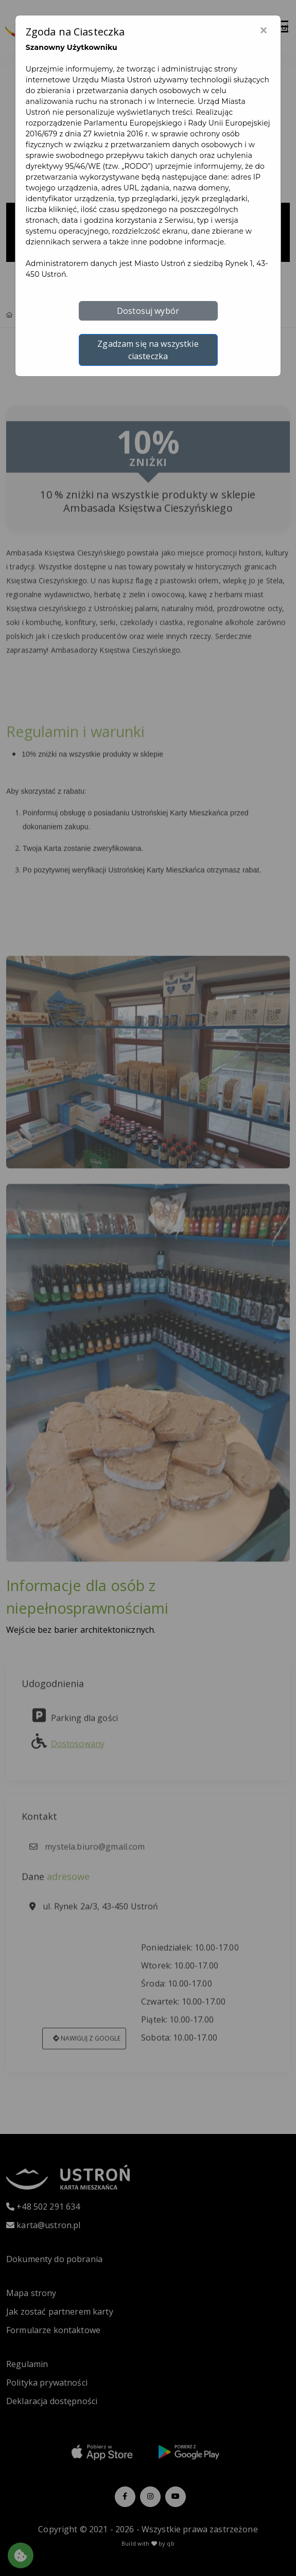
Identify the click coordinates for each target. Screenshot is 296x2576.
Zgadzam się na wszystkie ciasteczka (147, 350)
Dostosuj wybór (148, 310)
